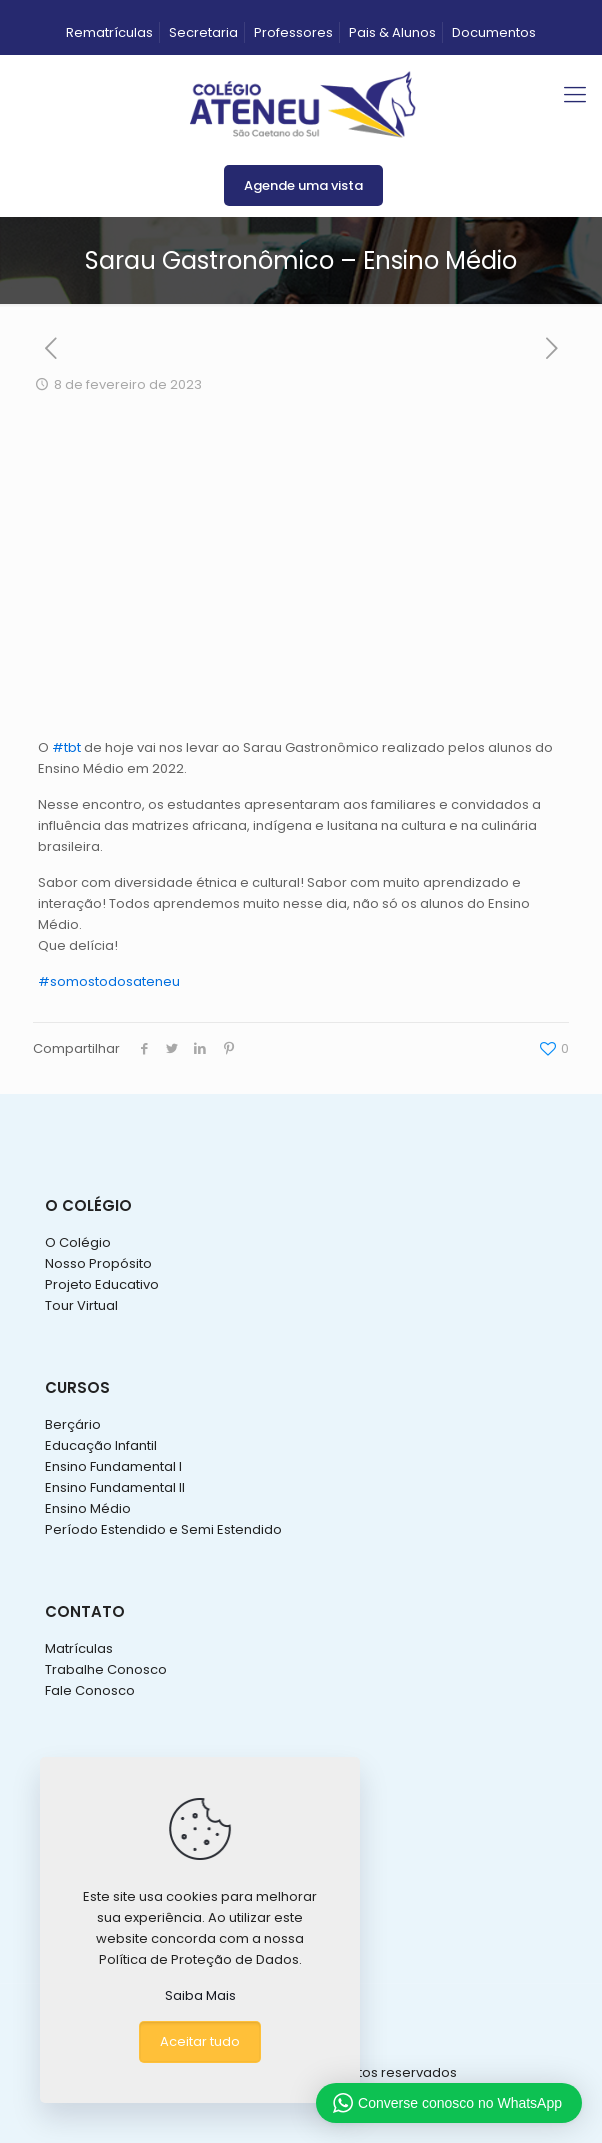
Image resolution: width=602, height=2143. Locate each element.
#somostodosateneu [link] (109, 981)
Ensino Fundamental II (115, 1487)
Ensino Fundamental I (113, 1466)
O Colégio (78, 1242)
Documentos (494, 32)
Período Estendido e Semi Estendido (163, 1529)
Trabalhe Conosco (106, 1669)
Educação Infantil (101, 1445)
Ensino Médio (88, 1508)
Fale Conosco (90, 1690)
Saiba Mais (200, 1995)
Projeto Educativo (102, 1284)
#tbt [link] (66, 747)
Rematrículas (109, 32)
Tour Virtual (81, 1305)
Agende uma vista (303, 185)
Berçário (73, 1424)
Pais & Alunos (392, 32)
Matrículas (79, 1648)
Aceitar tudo (200, 2041)
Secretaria (203, 32)
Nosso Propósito (98, 1263)
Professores (293, 32)
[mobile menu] (575, 95)
